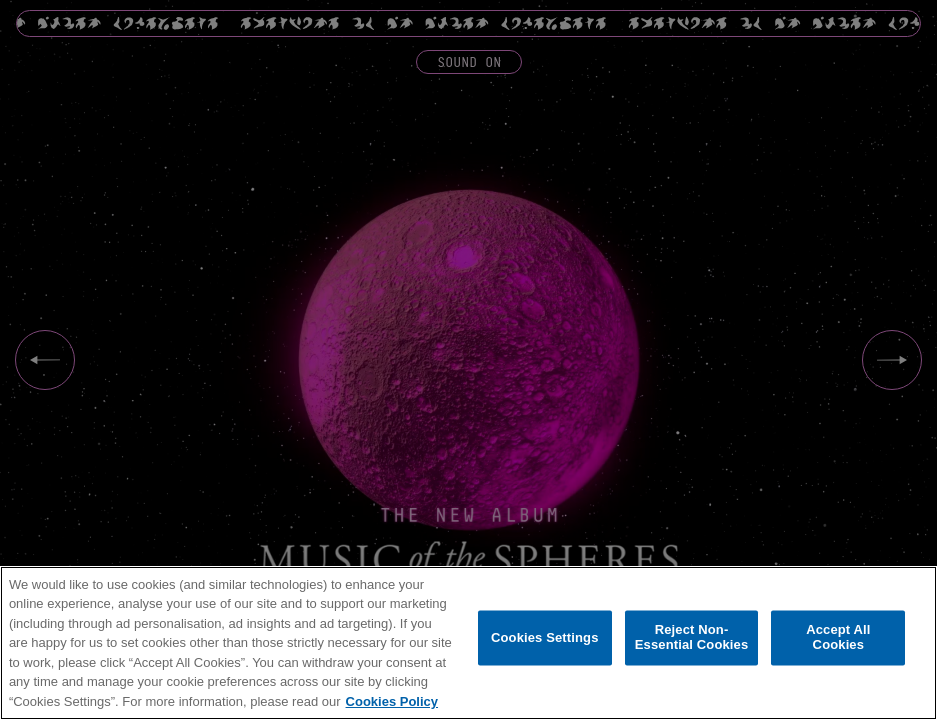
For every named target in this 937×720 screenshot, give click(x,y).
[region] (468, 643)
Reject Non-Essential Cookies (691, 637)
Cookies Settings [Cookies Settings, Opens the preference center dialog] (545, 637)
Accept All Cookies (838, 637)
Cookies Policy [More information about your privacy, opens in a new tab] (392, 701)
